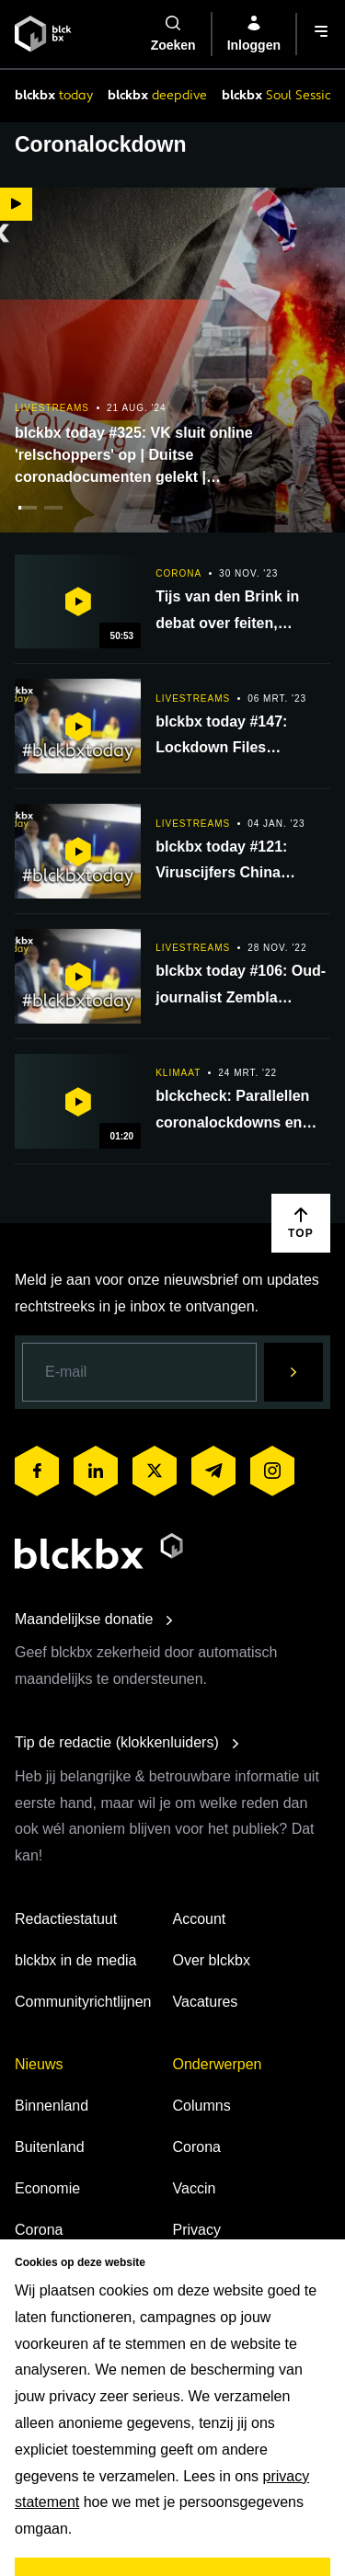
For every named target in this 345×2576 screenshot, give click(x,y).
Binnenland (51, 2105)
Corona (39, 2230)
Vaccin (194, 2188)
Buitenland (50, 2147)
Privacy (197, 2230)
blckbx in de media (76, 1960)
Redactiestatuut (66, 1919)
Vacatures (205, 2001)
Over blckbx (211, 1960)
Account (199, 1919)
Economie (47, 2188)
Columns (202, 2105)
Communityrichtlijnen (83, 2001)
